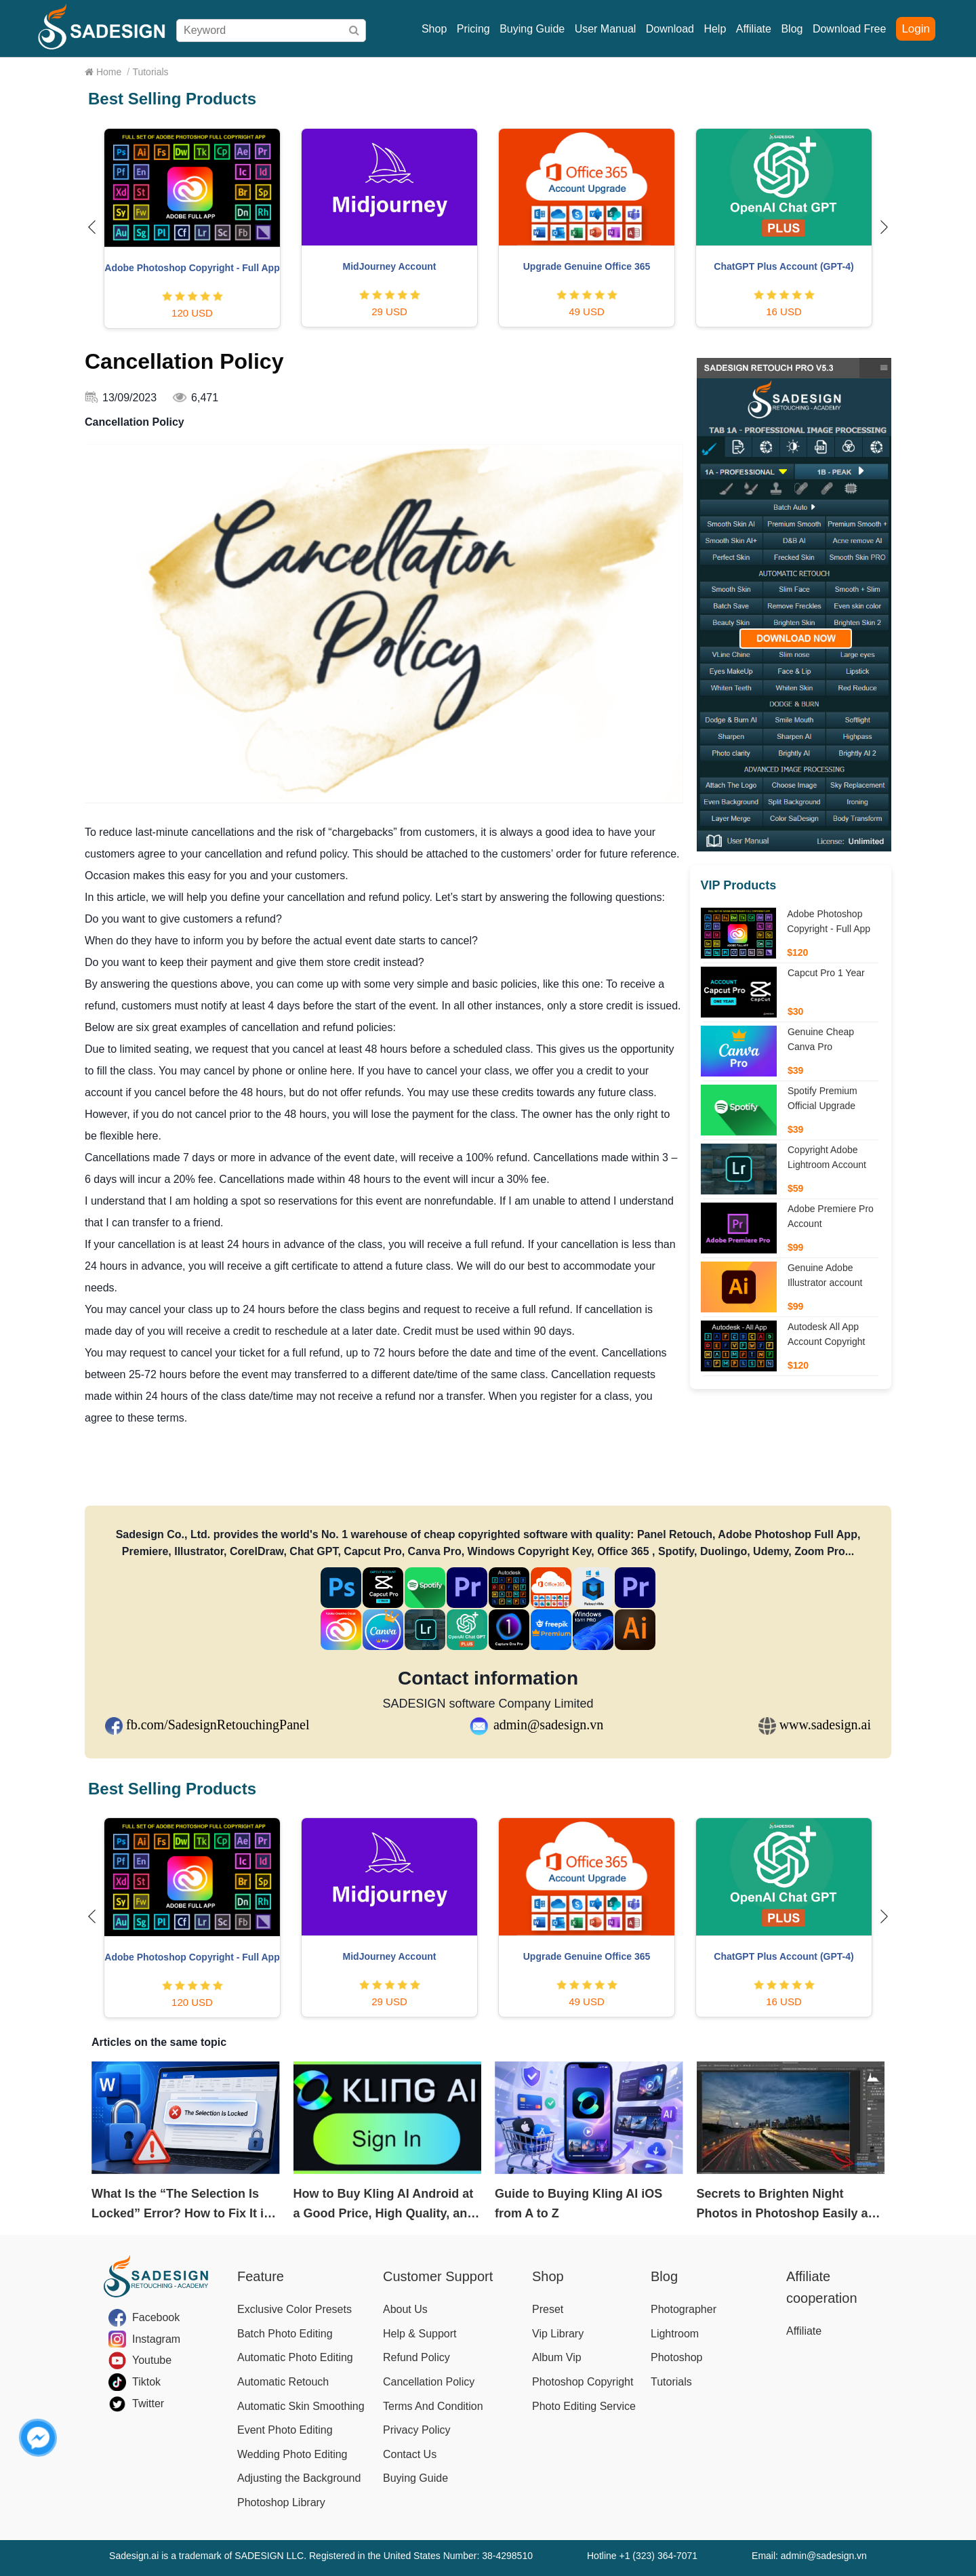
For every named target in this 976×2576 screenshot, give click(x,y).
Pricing (473, 29)
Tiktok (146, 2382)
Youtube (151, 2360)
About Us (405, 2309)
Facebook (156, 2317)
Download (670, 29)
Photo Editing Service (584, 2406)
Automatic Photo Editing (295, 2357)
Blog (791, 29)
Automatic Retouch (283, 2382)
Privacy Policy (417, 2430)
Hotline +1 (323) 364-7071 (642, 2555)
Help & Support (420, 2333)
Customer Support (438, 2276)
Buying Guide (532, 29)
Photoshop (677, 2357)
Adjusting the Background (299, 2478)
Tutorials (671, 2382)
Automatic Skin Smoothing (301, 2406)
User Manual (605, 29)
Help (715, 29)
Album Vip (557, 2357)
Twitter (148, 2403)
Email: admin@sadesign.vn (809, 2555)
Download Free (850, 29)
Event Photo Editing (285, 2430)
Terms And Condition (433, 2406)
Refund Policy (416, 2357)
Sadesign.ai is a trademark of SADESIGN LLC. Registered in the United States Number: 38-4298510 (321, 2555)
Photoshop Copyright (582, 2382)
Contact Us (409, 2454)
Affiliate (753, 29)
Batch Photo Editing (285, 2333)
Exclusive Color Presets (294, 2309)
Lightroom (675, 2333)
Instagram (156, 2339)
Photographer (683, 2309)
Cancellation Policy (428, 2382)
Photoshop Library (281, 2502)
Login (915, 28)
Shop (434, 29)
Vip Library (558, 2333)
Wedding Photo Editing (292, 2454)
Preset (547, 2309)
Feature (260, 2276)
